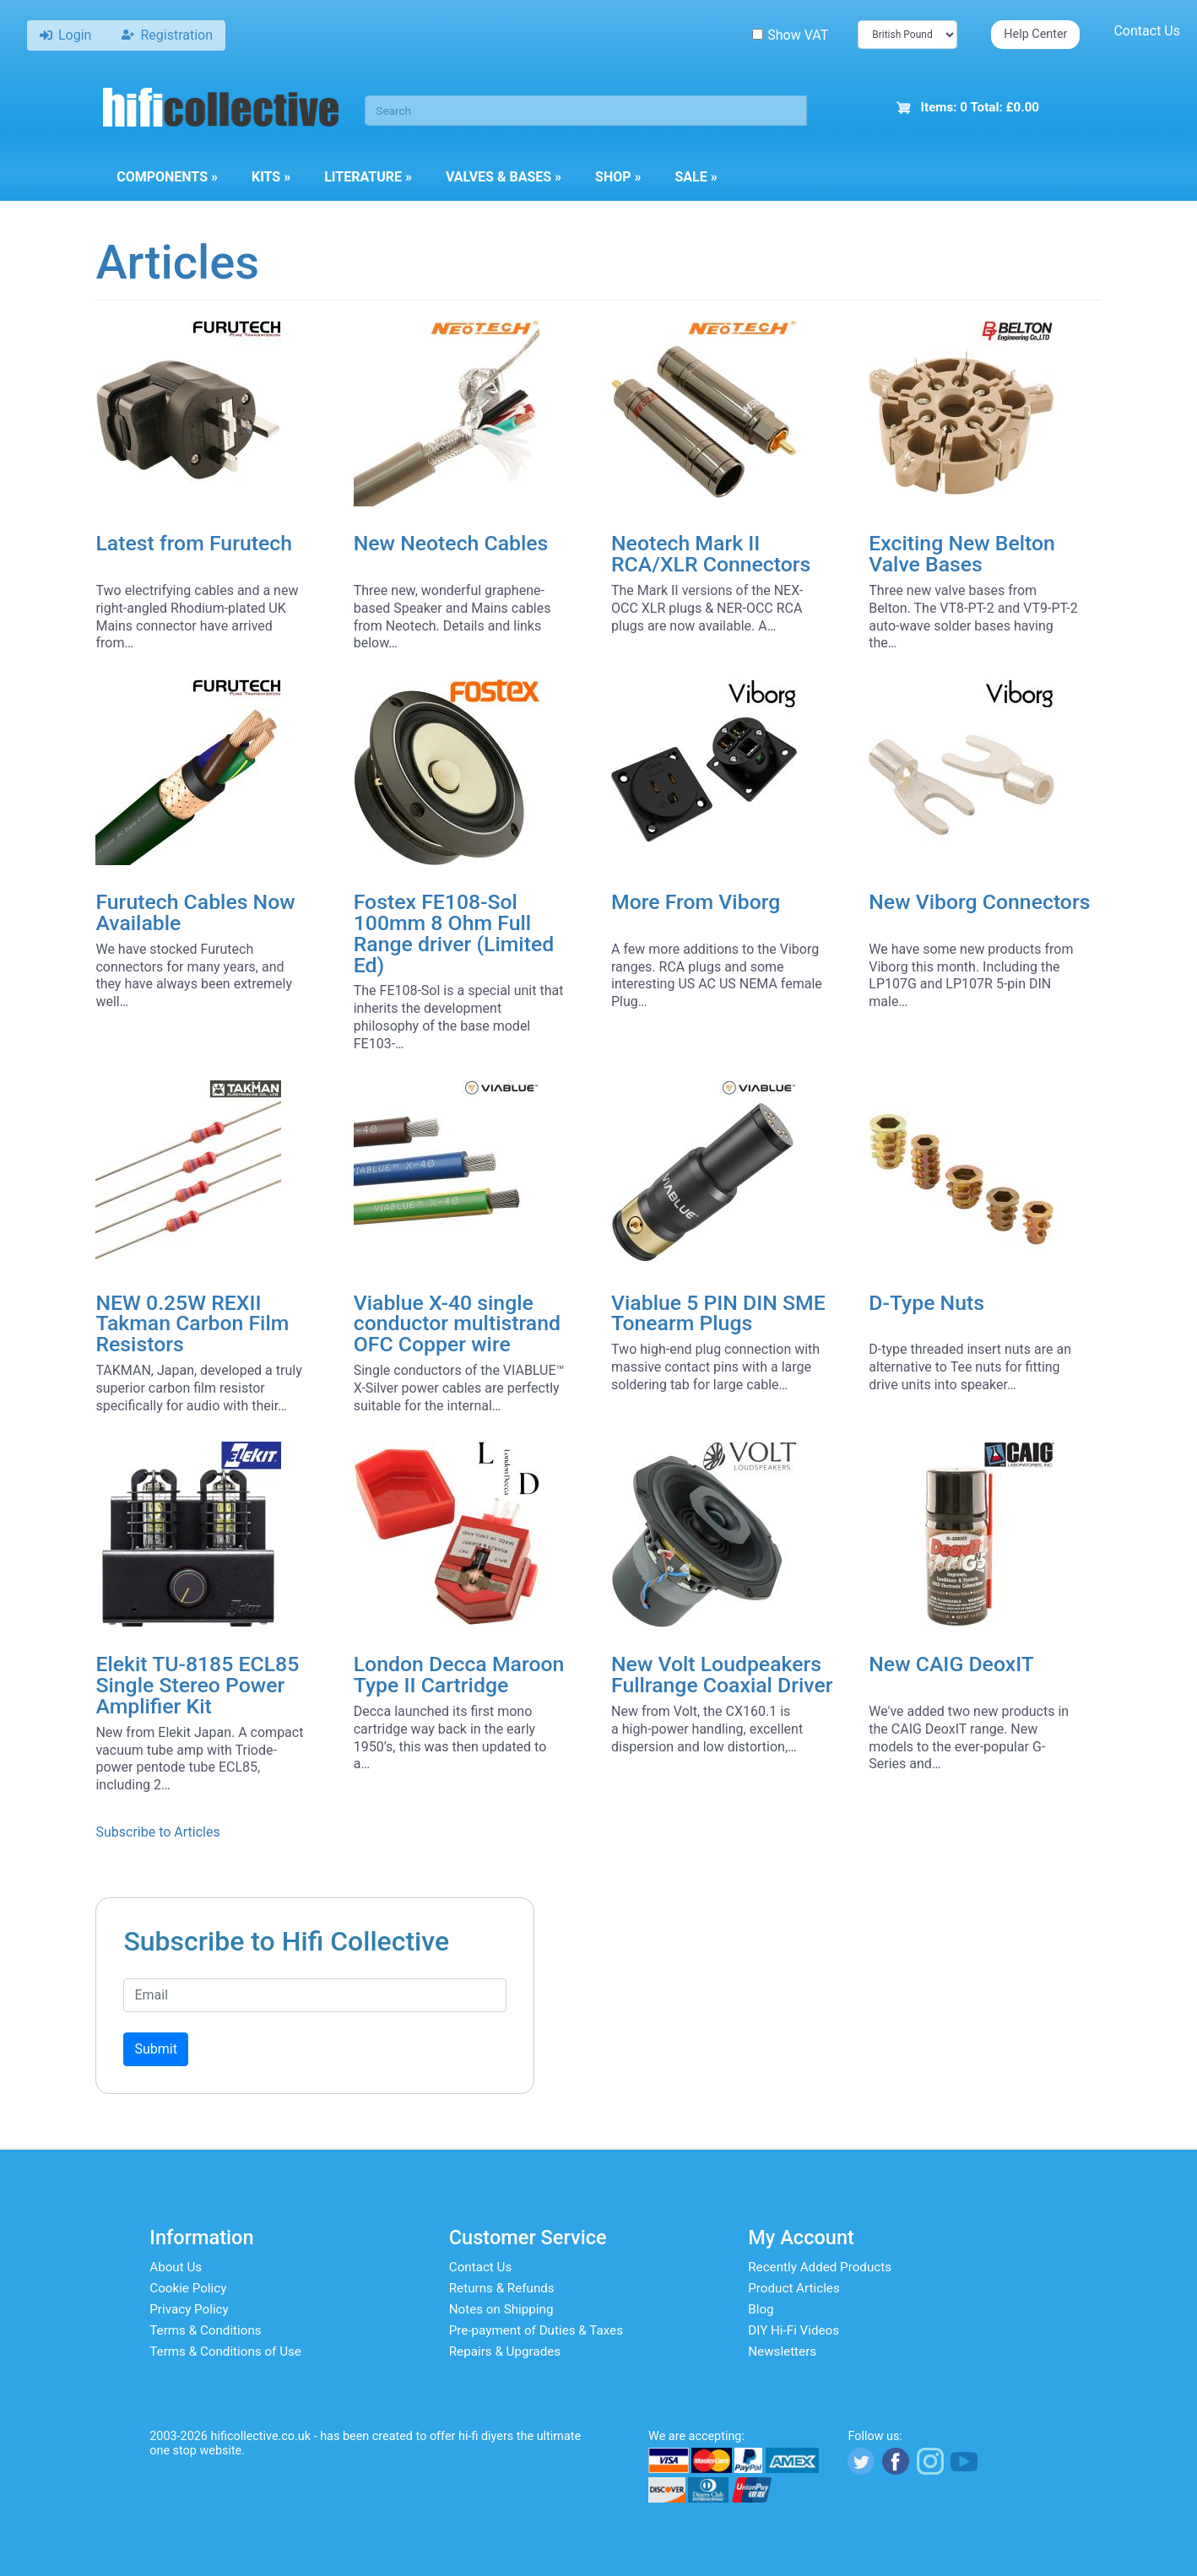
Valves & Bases (503, 177)
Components (167, 177)
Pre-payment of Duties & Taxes (536, 2330)
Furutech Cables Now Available (195, 912)
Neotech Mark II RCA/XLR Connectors (710, 553)
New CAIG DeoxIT (951, 1664)
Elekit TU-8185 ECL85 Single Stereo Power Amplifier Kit (197, 1685)
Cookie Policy (187, 2288)
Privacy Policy (189, 2309)
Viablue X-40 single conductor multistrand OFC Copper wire (457, 1324)
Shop (618, 177)
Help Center (1035, 34)
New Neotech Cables (451, 543)
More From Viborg (695, 902)
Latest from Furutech (193, 543)
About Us (175, 2267)
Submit (155, 2049)
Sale (696, 177)
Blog (760, 2309)
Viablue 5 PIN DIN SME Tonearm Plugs (718, 1313)
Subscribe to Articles (157, 1832)
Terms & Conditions (205, 2330)
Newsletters (782, 2351)
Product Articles (794, 2288)
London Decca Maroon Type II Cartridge (459, 1674)
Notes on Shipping (501, 2309)
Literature (368, 177)
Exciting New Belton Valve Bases (962, 553)
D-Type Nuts (926, 1303)
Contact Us (1146, 31)
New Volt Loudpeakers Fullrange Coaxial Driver (722, 1674)
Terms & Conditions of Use (225, 2351)
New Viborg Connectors (979, 902)
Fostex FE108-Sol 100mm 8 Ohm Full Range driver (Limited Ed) (454, 933)
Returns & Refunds (502, 2288)
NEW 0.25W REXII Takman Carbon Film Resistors (192, 1324)
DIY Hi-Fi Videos (793, 2330)
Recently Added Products (819, 2267)
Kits (271, 177)
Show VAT (790, 35)
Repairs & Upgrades (505, 2351)
